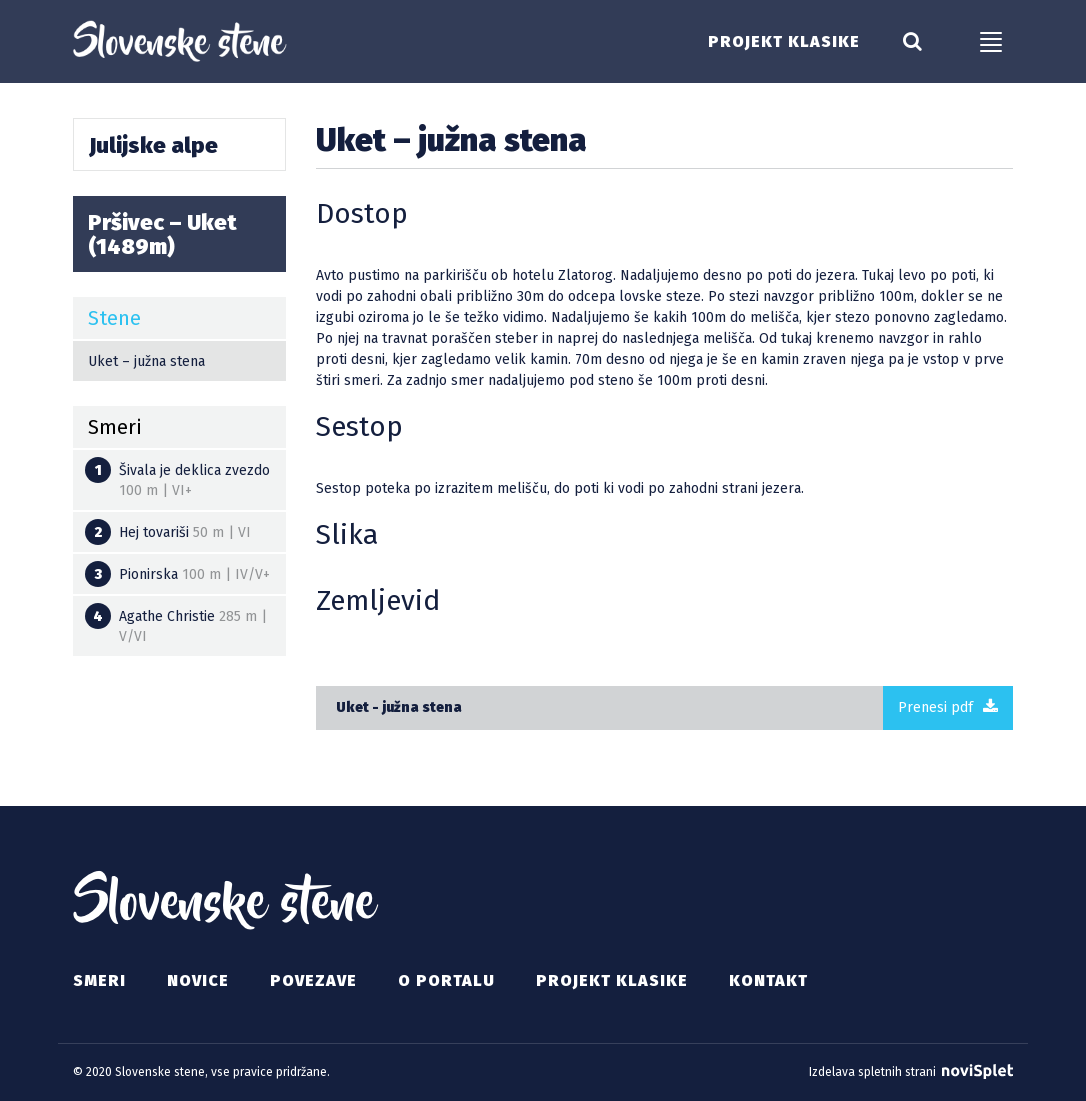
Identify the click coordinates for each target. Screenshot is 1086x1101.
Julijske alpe (153, 145)
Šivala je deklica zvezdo (177, 478)
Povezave (313, 980)
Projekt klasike (784, 42)
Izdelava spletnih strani (911, 1071)
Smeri (99, 980)
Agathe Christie (176, 624)
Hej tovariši (168, 532)
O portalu (446, 980)
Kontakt (768, 980)
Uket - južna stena (399, 707)
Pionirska (177, 574)
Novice (198, 980)
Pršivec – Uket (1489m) (162, 234)
